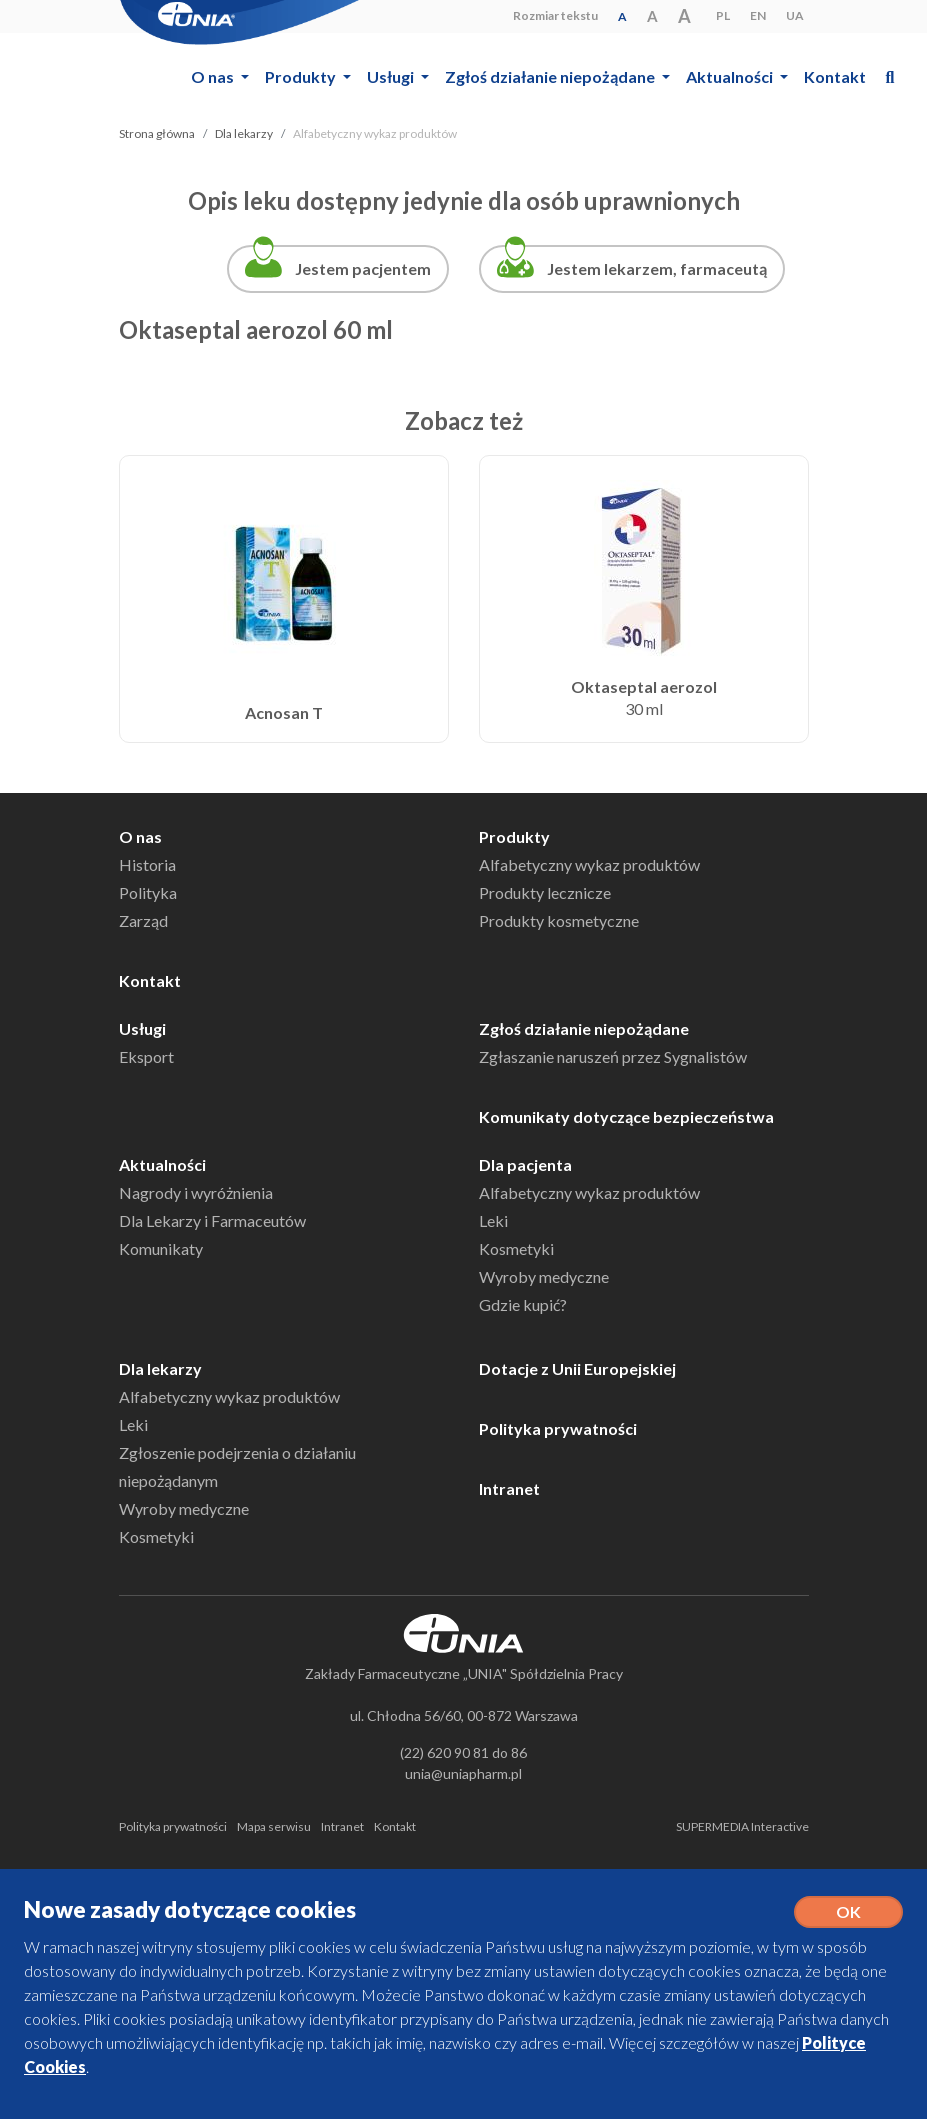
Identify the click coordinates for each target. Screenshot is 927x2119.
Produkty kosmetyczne (559, 920)
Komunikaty (161, 1248)
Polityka (148, 892)
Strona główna (157, 133)
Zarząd (143, 920)
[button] (890, 76)
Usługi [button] (392, 76)
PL (723, 15)
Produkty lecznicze (545, 892)
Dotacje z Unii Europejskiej (577, 1368)
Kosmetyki (516, 1248)
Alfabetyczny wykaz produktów (589, 864)
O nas (140, 836)
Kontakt (835, 76)
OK (848, 1911)
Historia (147, 864)
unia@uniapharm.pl (463, 1773)
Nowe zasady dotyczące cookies (190, 1909)
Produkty (514, 836)
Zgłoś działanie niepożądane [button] (551, 76)
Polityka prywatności (558, 1428)
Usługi (142, 1028)
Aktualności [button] (731, 76)
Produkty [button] (302, 76)
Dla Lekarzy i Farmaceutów (212, 1220)
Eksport (146, 1056)
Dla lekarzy (244, 133)
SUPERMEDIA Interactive (742, 1826)
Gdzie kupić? (523, 1304)
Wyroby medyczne (544, 1276)
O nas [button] (214, 76)
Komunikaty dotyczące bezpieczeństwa (626, 1116)
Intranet (509, 1488)
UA (795, 15)
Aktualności (162, 1164)
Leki (493, 1220)
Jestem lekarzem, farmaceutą (657, 268)
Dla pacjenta (525, 1164)
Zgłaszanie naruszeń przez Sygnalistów (613, 1056)
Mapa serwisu (274, 1826)
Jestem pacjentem (363, 268)
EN (758, 15)
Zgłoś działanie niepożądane (584, 1028)
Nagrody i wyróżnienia (196, 1192)
